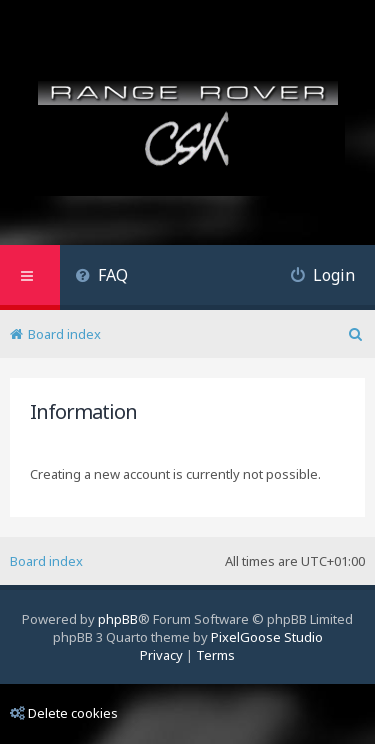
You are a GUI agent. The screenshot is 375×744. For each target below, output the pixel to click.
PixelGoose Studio (267, 637)
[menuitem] (101, 277)
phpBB (118, 619)
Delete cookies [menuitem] (64, 713)
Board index (46, 561)
